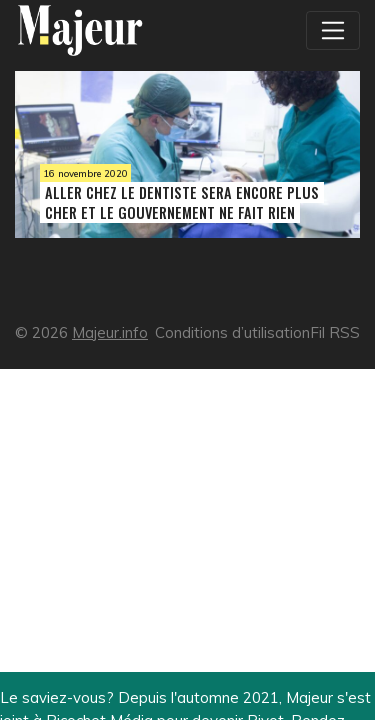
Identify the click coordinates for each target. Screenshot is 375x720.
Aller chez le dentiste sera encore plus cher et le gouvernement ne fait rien (182, 202)
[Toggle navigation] (333, 30)
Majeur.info (110, 332)
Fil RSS (335, 332)
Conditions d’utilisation (232, 332)
